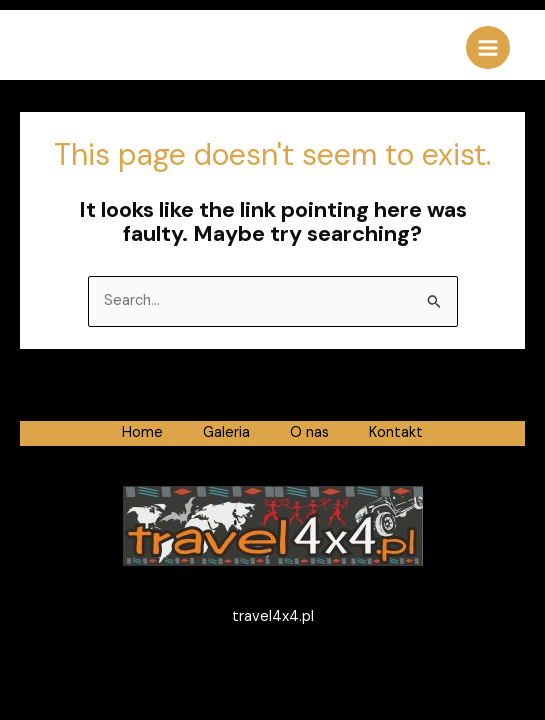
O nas (309, 432)
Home (142, 432)
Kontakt (396, 432)
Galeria (226, 432)
